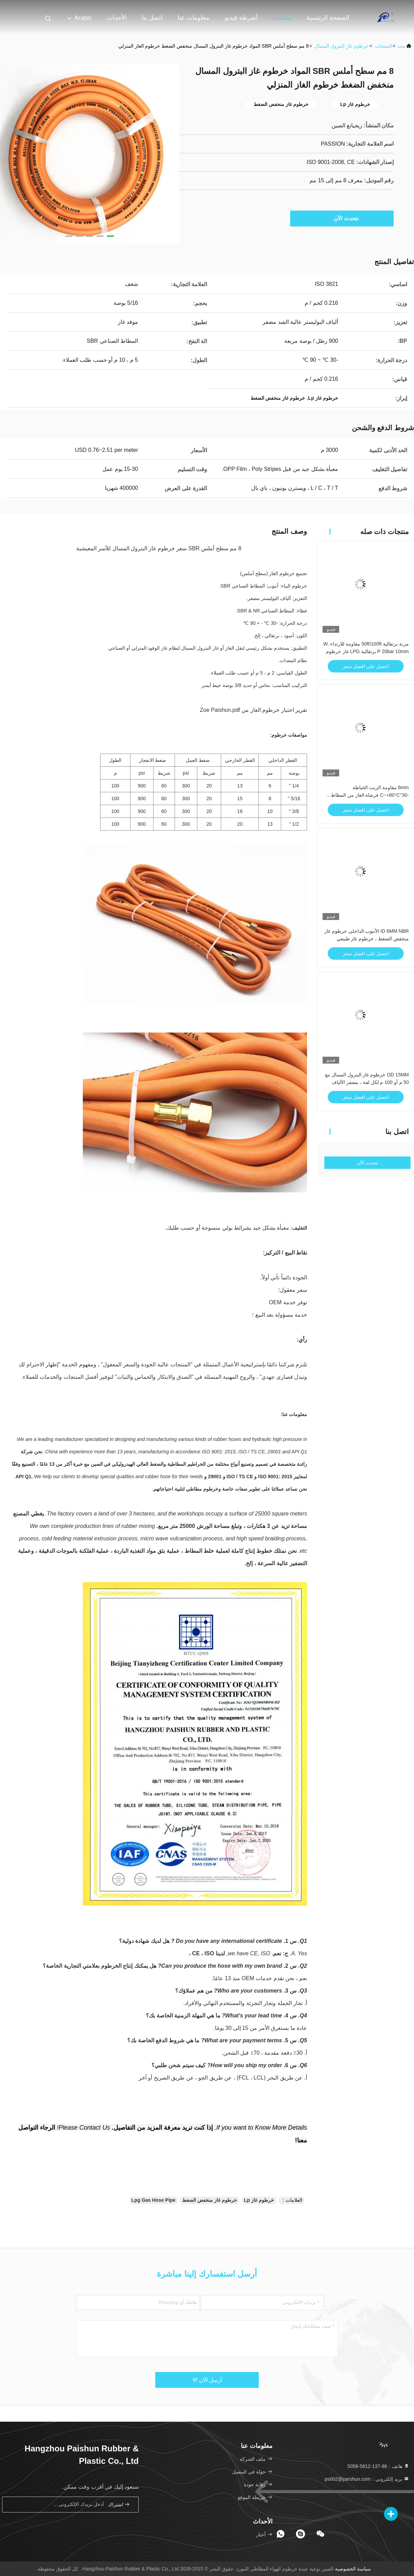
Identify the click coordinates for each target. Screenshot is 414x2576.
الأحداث (117, 17)
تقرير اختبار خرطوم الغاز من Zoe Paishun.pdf (253, 710)
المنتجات (383, 46)
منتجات (282, 17)
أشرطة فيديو (241, 17)
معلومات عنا (193, 17)
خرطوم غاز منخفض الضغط (209, 2200)
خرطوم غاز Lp (259, 2200)
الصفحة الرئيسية (328, 17)
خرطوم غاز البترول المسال (342, 46)
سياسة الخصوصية (353, 2569)
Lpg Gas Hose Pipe (153, 2200)
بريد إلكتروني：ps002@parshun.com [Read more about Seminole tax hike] (367, 2479)
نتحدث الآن (342, 218)
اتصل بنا (152, 17)
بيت (401, 46)
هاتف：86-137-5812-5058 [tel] (378, 2466)
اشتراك (119, 2504)
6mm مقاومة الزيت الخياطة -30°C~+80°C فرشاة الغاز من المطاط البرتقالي (370, 795)
